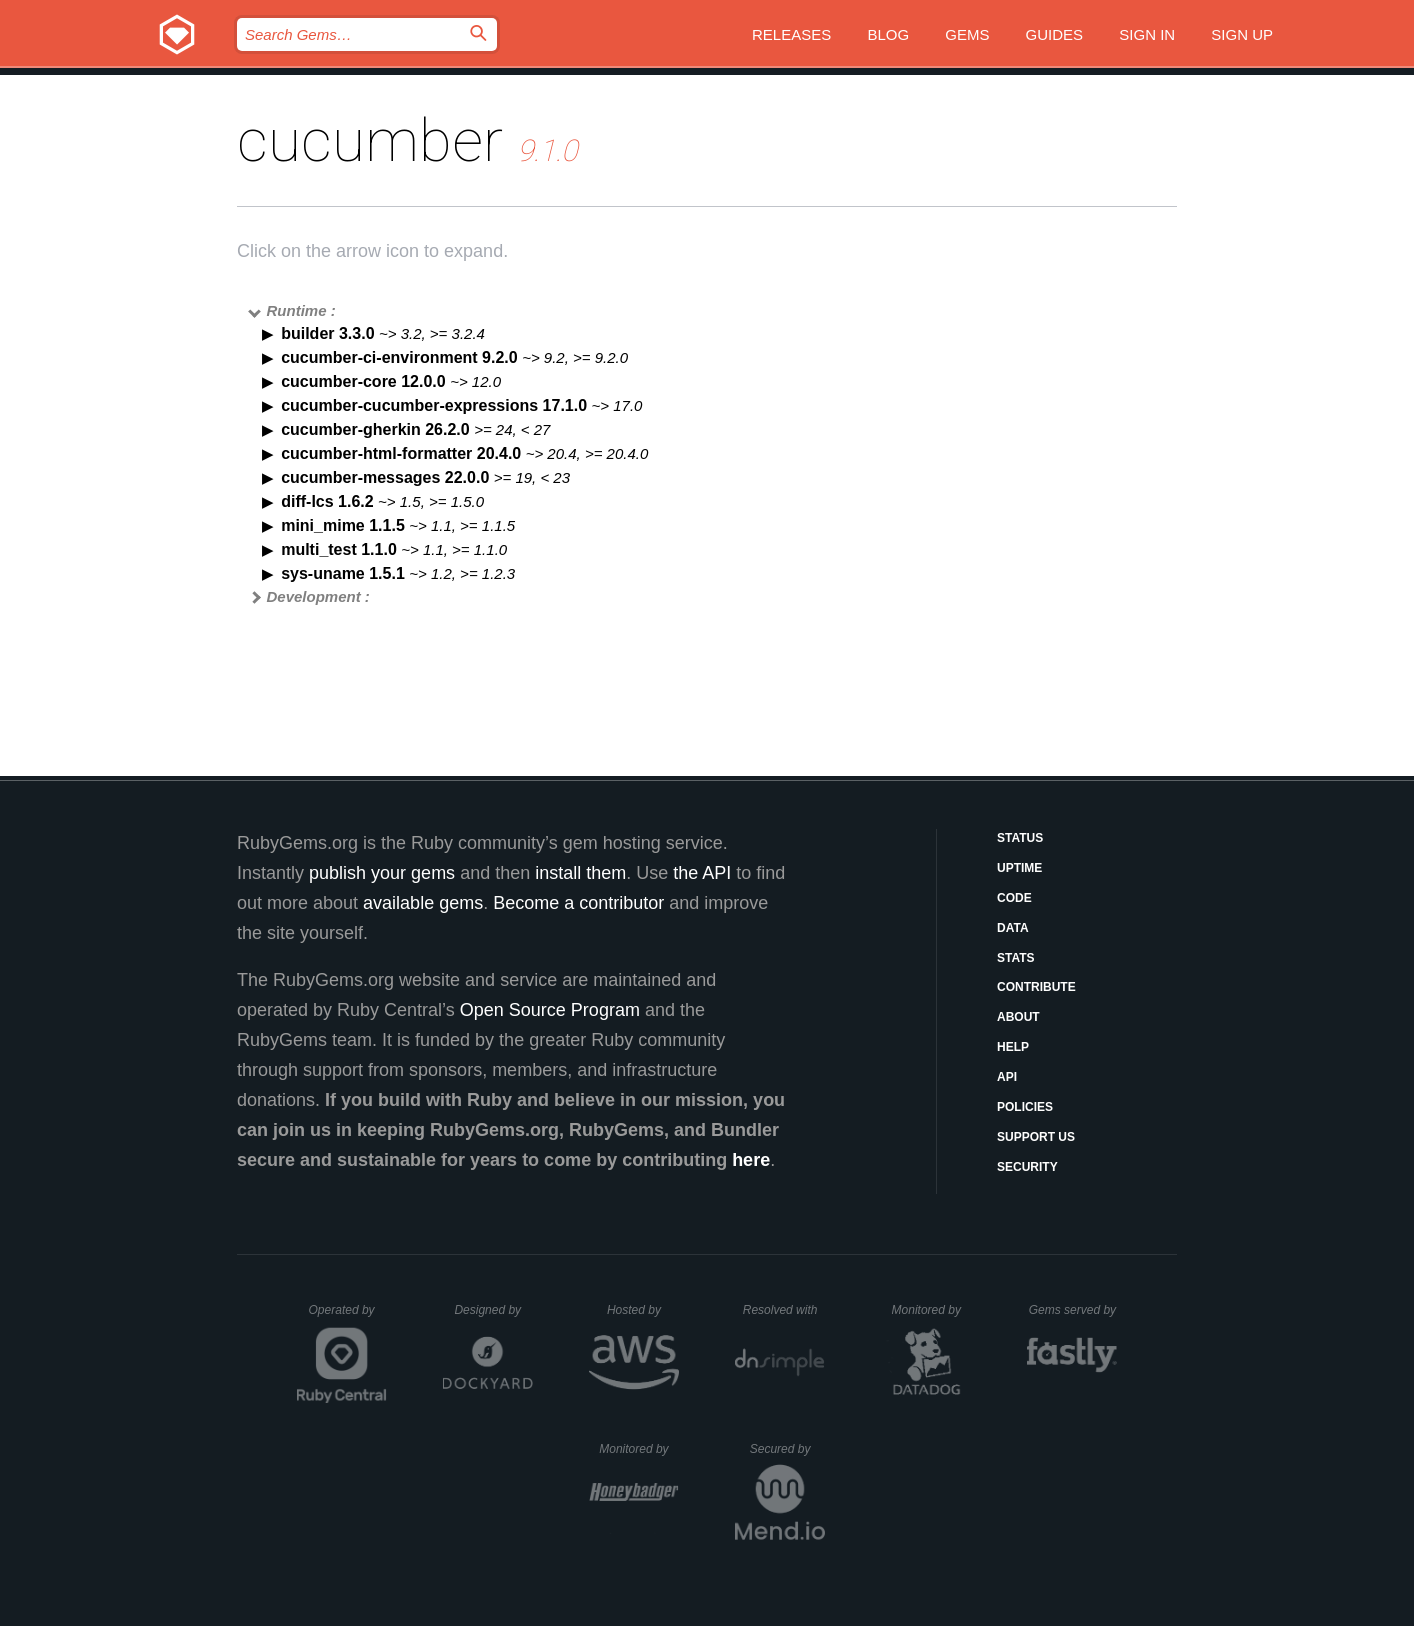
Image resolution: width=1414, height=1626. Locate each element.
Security (1027, 1167)
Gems (967, 34)
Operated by (348, 1317)
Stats (1016, 958)
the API (702, 873)
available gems (423, 903)
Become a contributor (578, 903)
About (1018, 1017)
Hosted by (643, 1310)
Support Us (1036, 1137)
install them (580, 873)
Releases (791, 34)
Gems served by (1073, 1310)
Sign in (1147, 34)
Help (1013, 1047)
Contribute (1036, 987)
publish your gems (382, 873)
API (1007, 1077)
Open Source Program (550, 1010)
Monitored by (932, 1310)
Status (1020, 838)
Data (1013, 928)
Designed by (493, 1310)
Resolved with (784, 1310)
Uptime (1019, 868)
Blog (888, 34)
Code (1014, 898)
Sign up (1242, 34)
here (751, 1160)
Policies (1025, 1107)
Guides (1055, 34)
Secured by (787, 1449)
